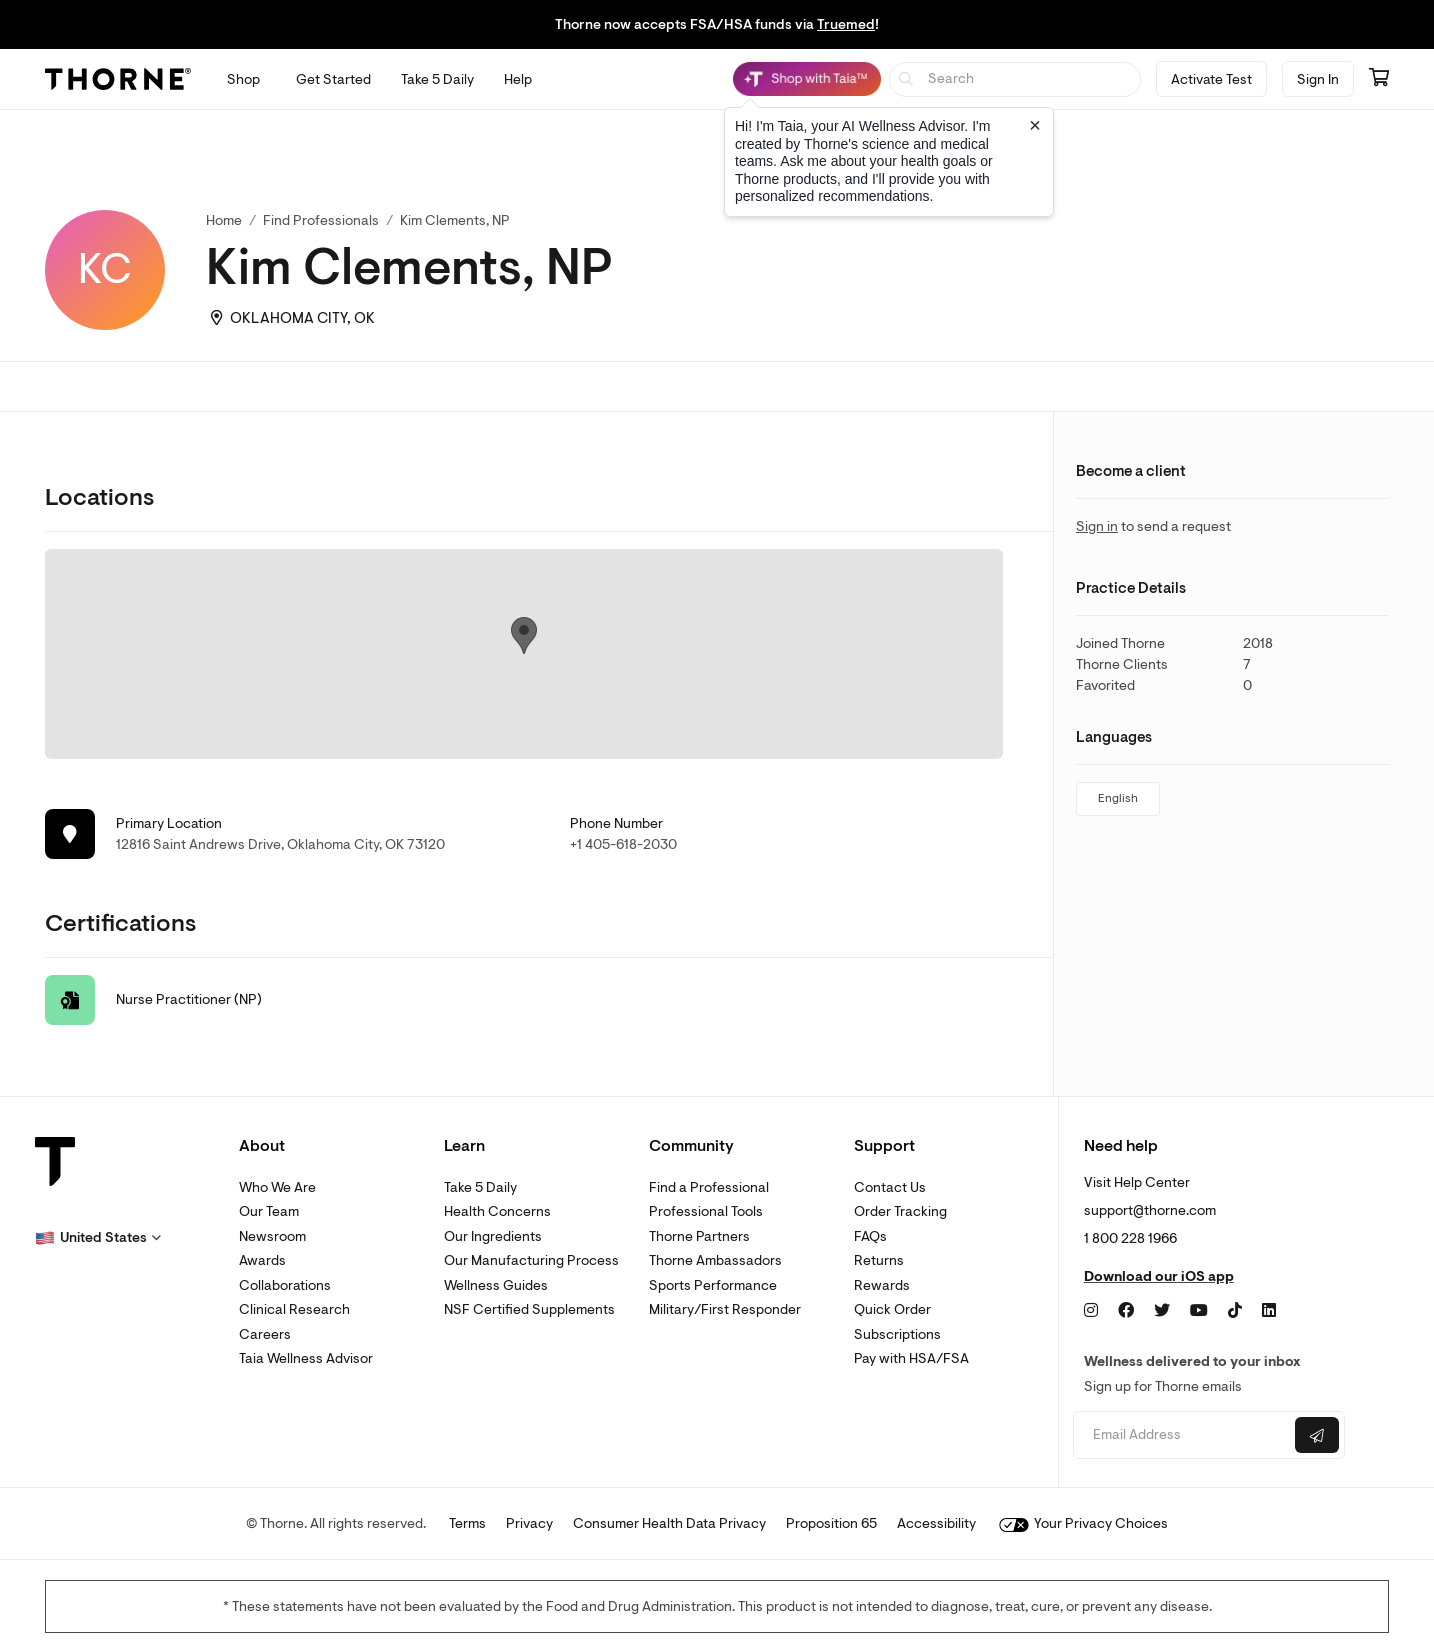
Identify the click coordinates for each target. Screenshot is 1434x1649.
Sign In (1318, 79)
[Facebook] (1126, 1311)
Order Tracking (900, 1211)
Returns (879, 1260)
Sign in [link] (1097, 526)
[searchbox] (1015, 79)
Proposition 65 (831, 1523)
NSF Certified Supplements (529, 1309)
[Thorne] (118, 79)
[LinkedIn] (1269, 1311)
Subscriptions (897, 1334)
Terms (467, 1523)
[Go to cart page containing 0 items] (1379, 79)
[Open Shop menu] (243, 79)
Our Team (269, 1211)
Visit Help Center (1137, 1182)
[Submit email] (1317, 1435)
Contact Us (890, 1187)
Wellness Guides (496, 1285)
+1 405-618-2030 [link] (623, 844)
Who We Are (277, 1187)
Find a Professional (709, 1187)
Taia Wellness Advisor (306, 1358)
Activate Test (1211, 79)
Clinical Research (294, 1309)
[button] (98, 1238)
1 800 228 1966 (1130, 1238)
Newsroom (272, 1236)
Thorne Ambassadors (715, 1260)
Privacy (529, 1523)
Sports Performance (713, 1285)
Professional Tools (706, 1211)
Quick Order (892, 1309)
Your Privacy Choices (1083, 1523)
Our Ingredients (493, 1236)
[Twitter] (1162, 1311)
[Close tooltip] (1035, 125)
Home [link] (224, 220)
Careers (265, 1334)
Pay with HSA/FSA (911, 1358)
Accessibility (936, 1523)
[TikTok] (1235, 1311)
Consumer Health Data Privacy (669, 1523)
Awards (262, 1260)
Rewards (882, 1285)
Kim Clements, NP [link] (455, 220)
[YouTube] (1199, 1311)
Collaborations (285, 1285)
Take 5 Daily (480, 1187)
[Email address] (1181, 1435)
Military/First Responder (725, 1309)
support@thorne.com (1150, 1210)
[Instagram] (1091, 1311)
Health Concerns (497, 1211)
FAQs (870, 1236)
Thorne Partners (699, 1236)
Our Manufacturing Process (531, 1260)
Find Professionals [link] (321, 220)
